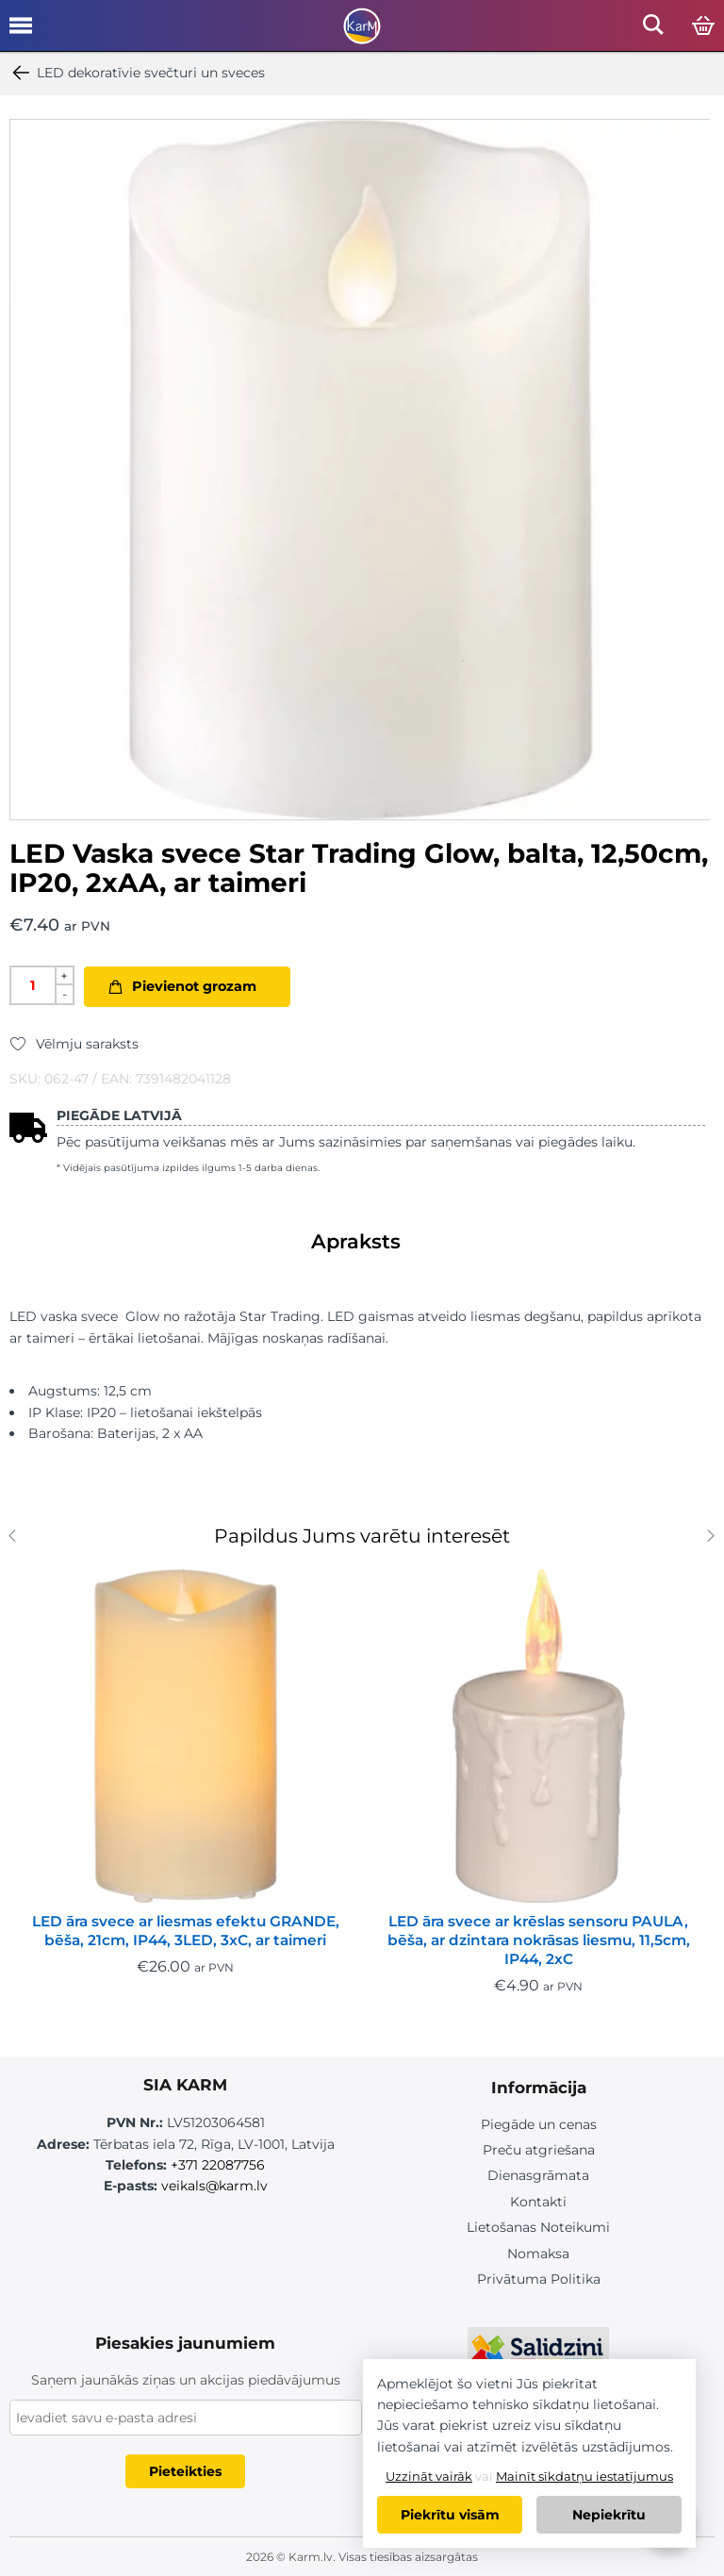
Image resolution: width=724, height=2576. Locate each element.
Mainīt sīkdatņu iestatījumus (584, 2476)
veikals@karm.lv (214, 2185)
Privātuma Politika (539, 2279)
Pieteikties (185, 2471)
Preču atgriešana (539, 2149)
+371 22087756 (218, 2164)
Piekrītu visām (450, 2514)
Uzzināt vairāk (429, 2476)
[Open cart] (703, 26)
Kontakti (538, 2201)
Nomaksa (538, 2253)
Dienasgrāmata (538, 2175)
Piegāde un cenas (539, 2124)
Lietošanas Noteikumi (538, 2227)
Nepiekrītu (609, 2514)
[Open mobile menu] (20, 32)
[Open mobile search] (653, 30)
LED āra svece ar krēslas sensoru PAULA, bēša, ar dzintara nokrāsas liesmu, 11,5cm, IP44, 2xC (538, 1940)
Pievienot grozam (194, 986)
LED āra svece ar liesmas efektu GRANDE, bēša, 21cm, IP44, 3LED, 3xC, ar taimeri (185, 1930)
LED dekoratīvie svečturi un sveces (137, 72)
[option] (360, 469)
